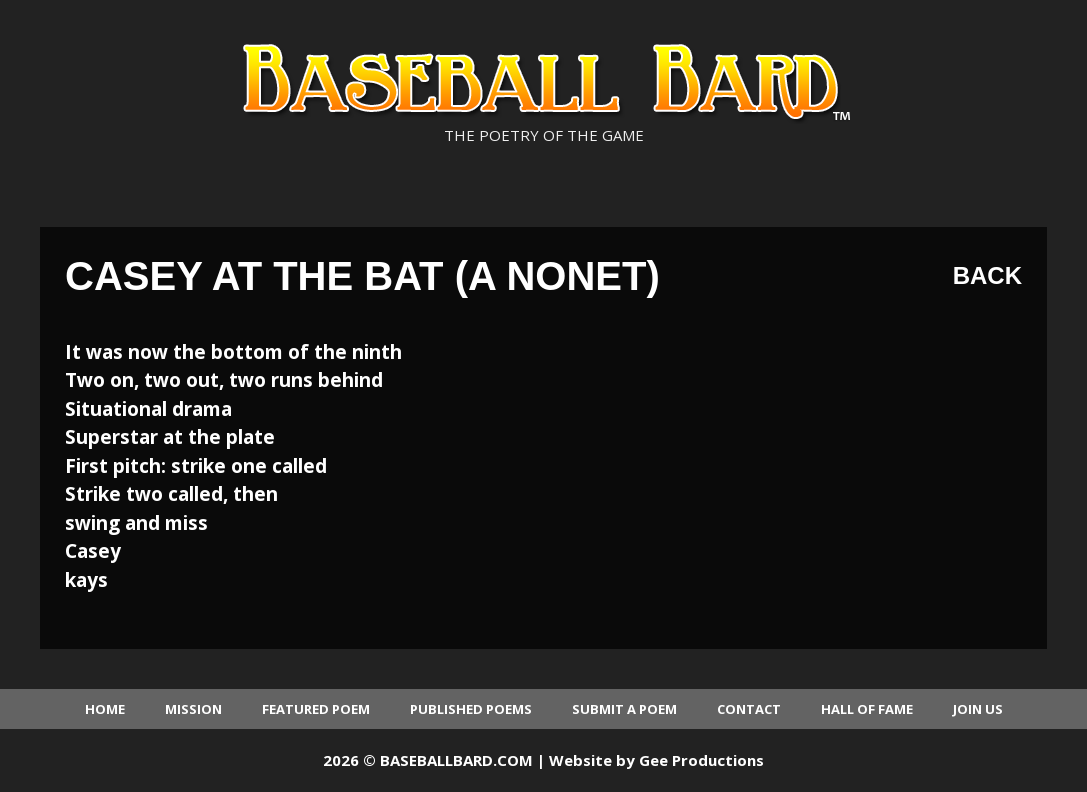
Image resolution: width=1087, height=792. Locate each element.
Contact (749, 709)
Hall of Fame (867, 709)
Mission (193, 709)
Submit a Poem (624, 709)
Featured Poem (316, 709)
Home (105, 709)
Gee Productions (701, 760)
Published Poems (471, 709)
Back (987, 275)
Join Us (978, 709)
